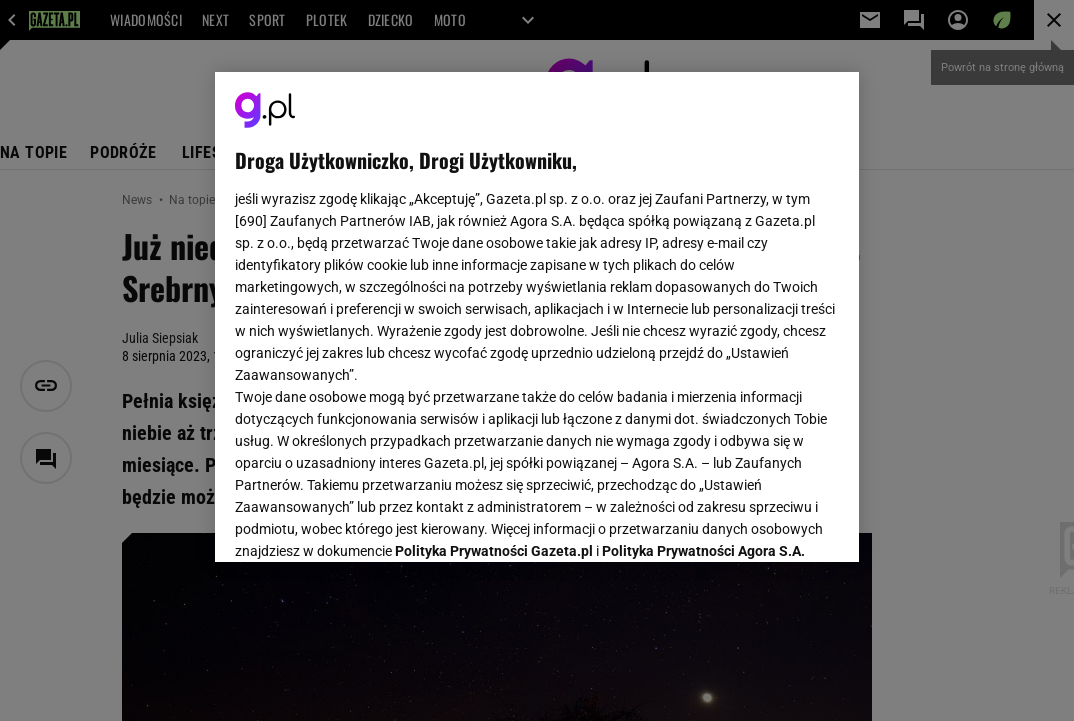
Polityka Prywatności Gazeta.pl (494, 308)
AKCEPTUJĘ (771, 523)
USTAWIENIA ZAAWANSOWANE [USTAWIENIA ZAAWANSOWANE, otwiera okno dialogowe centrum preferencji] (365, 522)
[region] (537, 317)
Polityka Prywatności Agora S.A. (703, 308)
